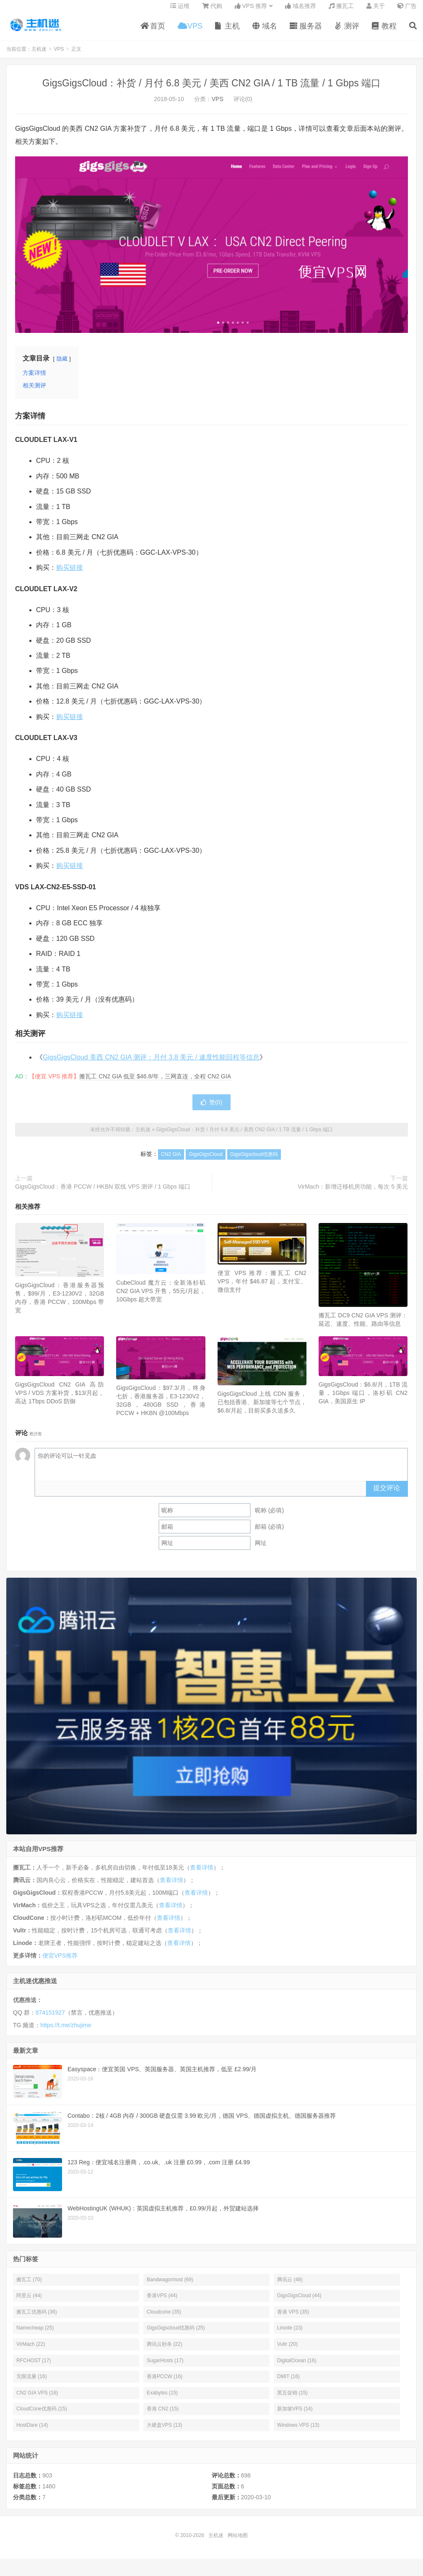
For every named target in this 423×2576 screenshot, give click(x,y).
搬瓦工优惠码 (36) (36, 2318)
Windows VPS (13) (298, 2431)
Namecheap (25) (35, 2334)
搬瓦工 (341, 11)
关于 (375, 11)
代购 (212, 11)
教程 (384, 31)
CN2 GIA (171, 1160)
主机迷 (36, 29)
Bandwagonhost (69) (170, 2285)
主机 (227, 31)
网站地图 (238, 2541)
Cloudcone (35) (164, 2318)
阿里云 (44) (29, 2301)
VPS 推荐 (251, 11)
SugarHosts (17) (165, 2366)
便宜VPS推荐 (60, 1961)
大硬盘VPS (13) (164, 2431)
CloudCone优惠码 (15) (41, 2415)
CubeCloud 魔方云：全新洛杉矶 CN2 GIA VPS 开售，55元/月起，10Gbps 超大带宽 (160, 1297)
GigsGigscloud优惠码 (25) (176, 2334)
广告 (407, 11)
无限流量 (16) (31, 2383)
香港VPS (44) (162, 2301)
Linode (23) (290, 2334)
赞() (211, 1108)
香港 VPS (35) (293, 2318)
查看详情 (201, 1873)
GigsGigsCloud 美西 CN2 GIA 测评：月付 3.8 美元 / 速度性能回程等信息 (151, 1063)
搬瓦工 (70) (29, 2285)
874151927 (50, 2018)
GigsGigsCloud (206, 1160)
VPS (190, 31)
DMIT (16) (288, 2383)
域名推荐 (300, 11)
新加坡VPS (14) (295, 2415)
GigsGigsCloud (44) (299, 2301)
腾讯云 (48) (290, 2285)
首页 (152, 31)
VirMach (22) (30, 2350)
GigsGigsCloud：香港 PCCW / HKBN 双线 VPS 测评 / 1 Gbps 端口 (102, 1192)
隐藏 (62, 364)
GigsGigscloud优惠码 (254, 1160)
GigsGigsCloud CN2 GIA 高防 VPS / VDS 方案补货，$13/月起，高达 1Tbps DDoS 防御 (59, 1398)
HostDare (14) (32, 2431)
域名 (264, 31)
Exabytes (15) (162, 2399)
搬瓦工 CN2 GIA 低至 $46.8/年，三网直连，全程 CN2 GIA (155, 1082)
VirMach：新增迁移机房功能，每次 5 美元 (353, 1192)
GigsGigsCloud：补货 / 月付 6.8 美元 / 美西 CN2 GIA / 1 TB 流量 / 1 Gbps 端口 (211, 89)
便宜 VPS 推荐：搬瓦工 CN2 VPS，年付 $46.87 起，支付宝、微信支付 (262, 1287)
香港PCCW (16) (164, 2383)
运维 (179, 11)
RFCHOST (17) (33, 2366)
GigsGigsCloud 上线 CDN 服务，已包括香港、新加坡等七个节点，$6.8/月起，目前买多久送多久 (262, 1408)
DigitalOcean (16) (296, 2366)
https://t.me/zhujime (65, 2031)
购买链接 (69, 573)
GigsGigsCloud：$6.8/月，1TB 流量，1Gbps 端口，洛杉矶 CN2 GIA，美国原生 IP (363, 1398)
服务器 (306, 31)
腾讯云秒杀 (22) (164, 2350)
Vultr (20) (287, 2350)
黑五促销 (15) (292, 2399)
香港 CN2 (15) (163, 2415)
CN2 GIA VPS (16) (37, 2399)
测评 (347, 31)
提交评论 (386, 1494)
